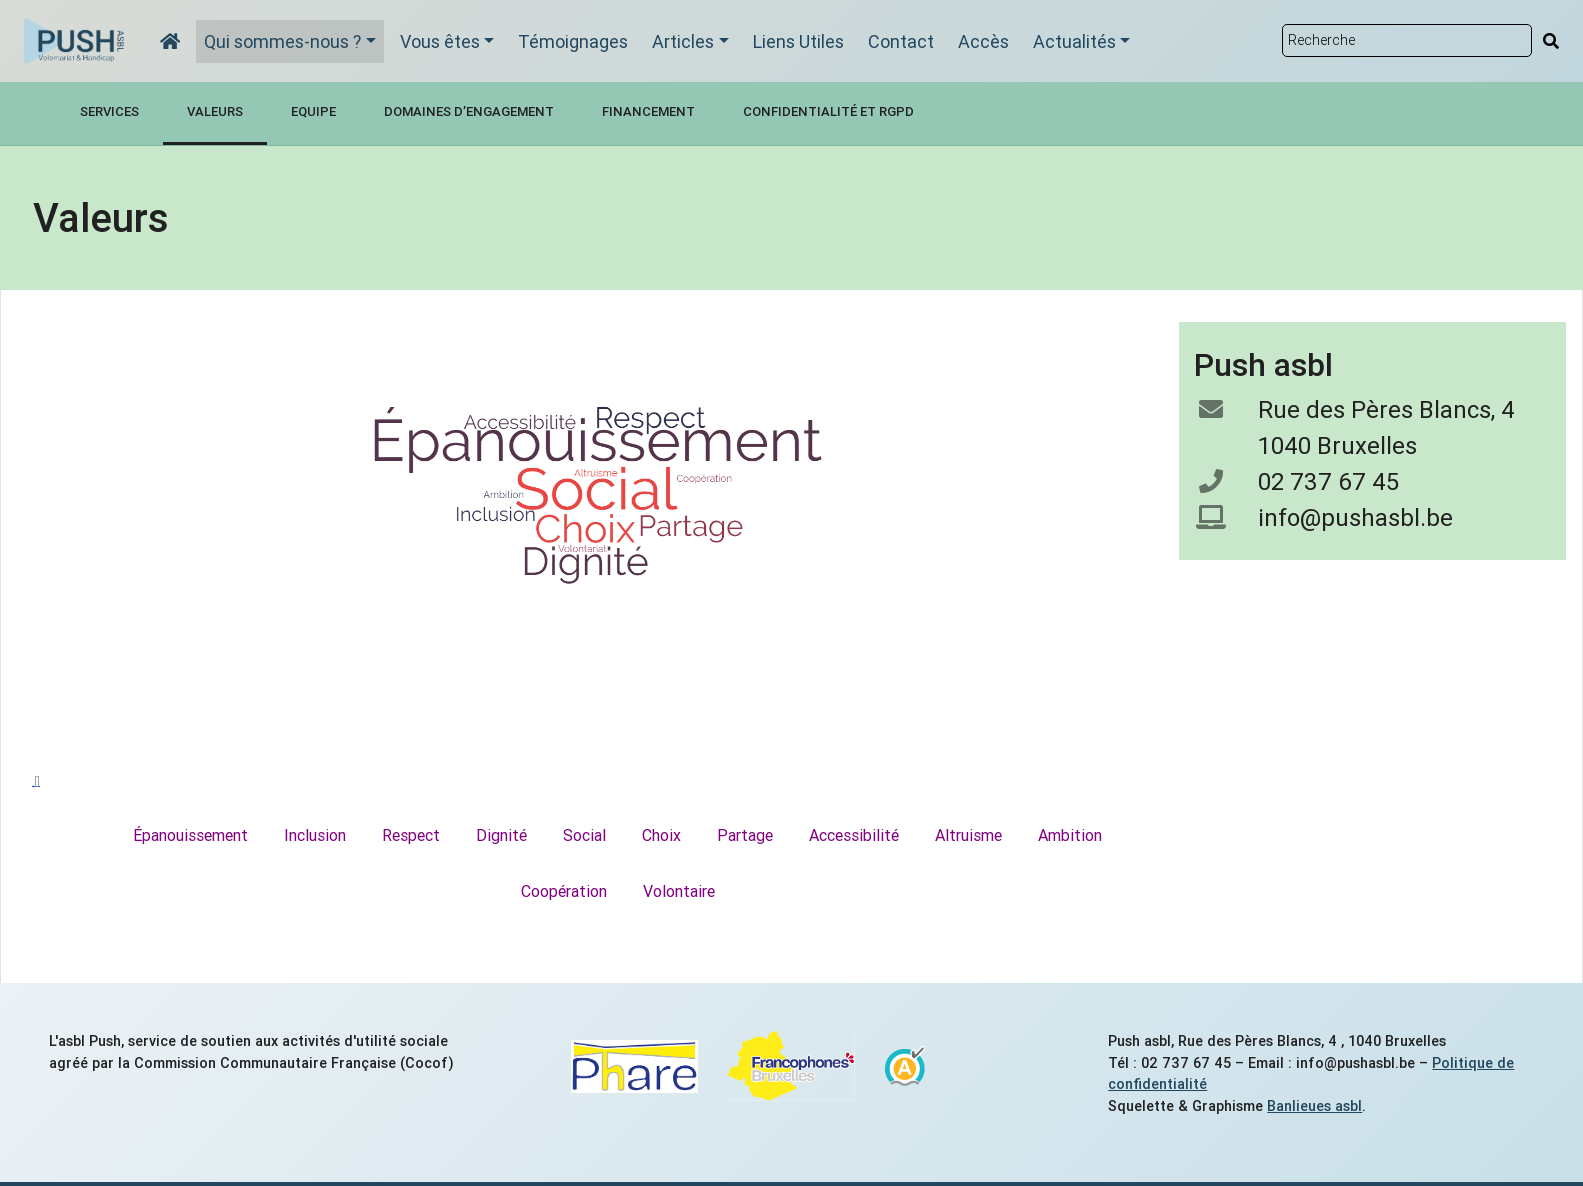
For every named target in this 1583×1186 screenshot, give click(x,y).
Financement (648, 111)
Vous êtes (440, 41)
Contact (901, 41)
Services (109, 111)
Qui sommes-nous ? (282, 41)
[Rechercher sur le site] (1406, 40)
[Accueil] (170, 41)
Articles (683, 41)
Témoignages (573, 41)
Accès (983, 41)
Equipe (313, 111)
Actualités (1074, 41)
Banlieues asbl (1314, 1106)
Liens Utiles (798, 41)
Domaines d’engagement (469, 111)
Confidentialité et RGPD (828, 111)
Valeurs (215, 111)
